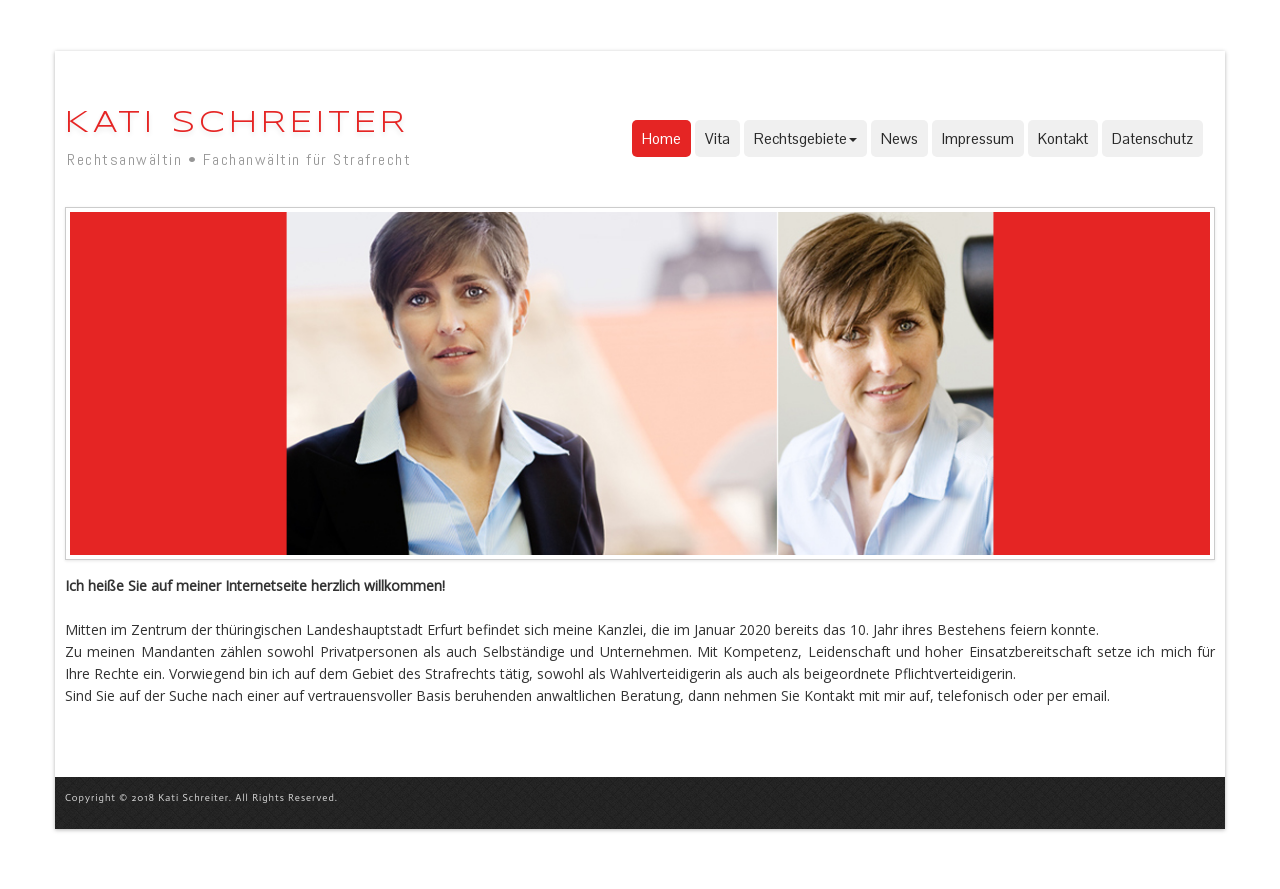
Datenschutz (1152, 138)
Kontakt (1063, 138)
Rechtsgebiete (805, 138)
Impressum (978, 138)
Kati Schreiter (237, 123)
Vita (717, 138)
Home (661, 138)
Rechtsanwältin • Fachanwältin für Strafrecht (239, 159)
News (899, 138)
